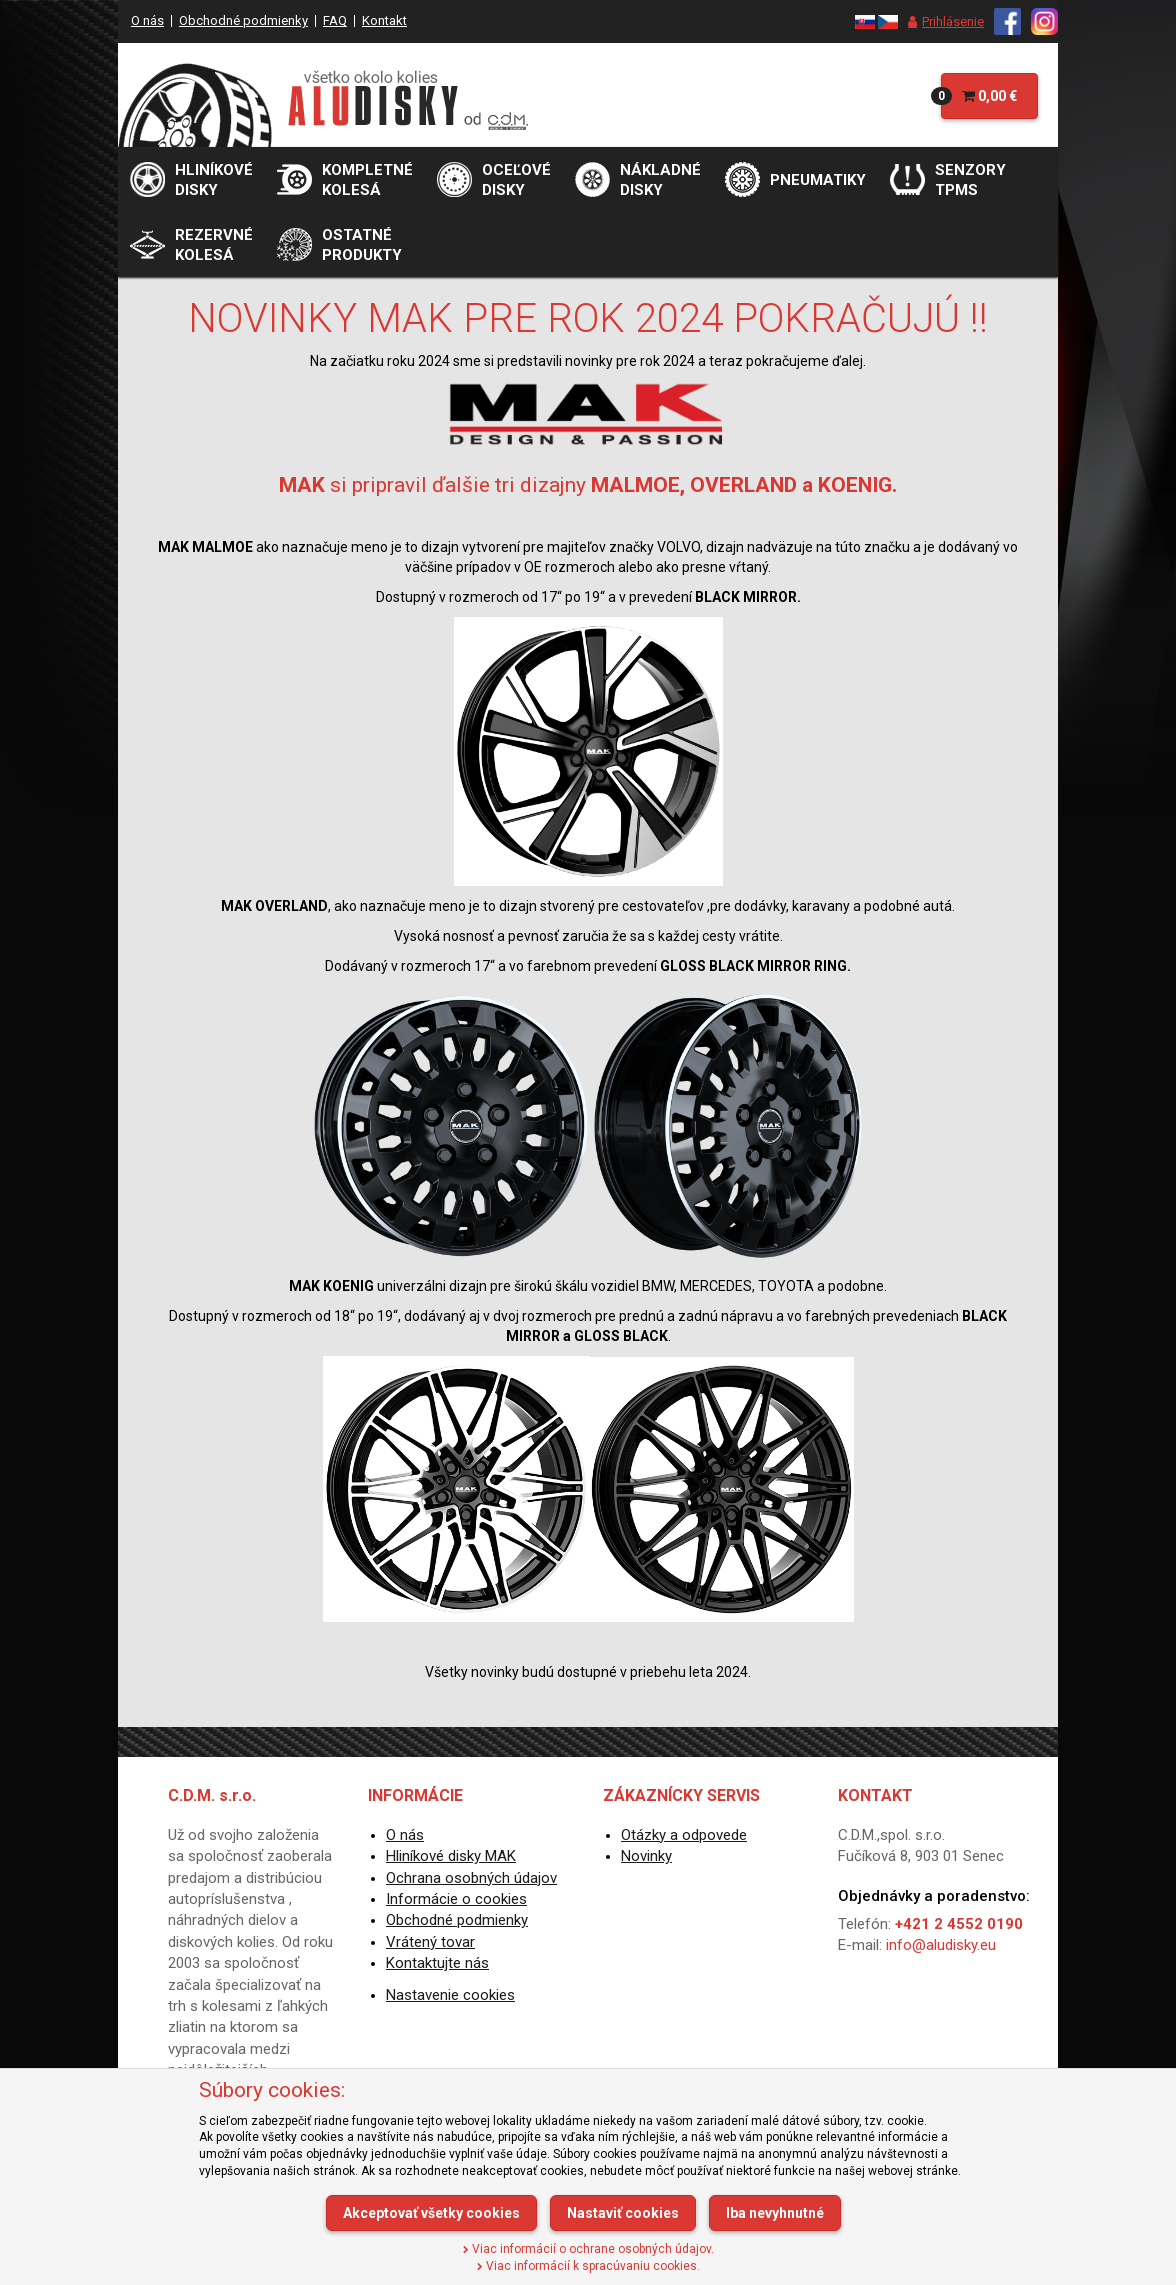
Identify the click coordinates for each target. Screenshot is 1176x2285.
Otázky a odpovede (684, 1835)
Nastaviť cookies (623, 2213)
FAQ (335, 20)
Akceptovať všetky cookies (431, 2213)
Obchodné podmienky (243, 20)
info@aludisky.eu (941, 1945)
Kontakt (384, 20)
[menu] (941, 22)
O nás (147, 20)
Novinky (646, 1856)
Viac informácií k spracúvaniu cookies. (588, 2266)
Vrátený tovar (430, 1942)
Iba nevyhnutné (775, 2213)
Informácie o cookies (456, 1899)
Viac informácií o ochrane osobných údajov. (588, 2249)
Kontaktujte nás (437, 1963)
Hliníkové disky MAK (451, 1856)
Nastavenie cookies (450, 1995)
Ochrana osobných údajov (471, 1878)
